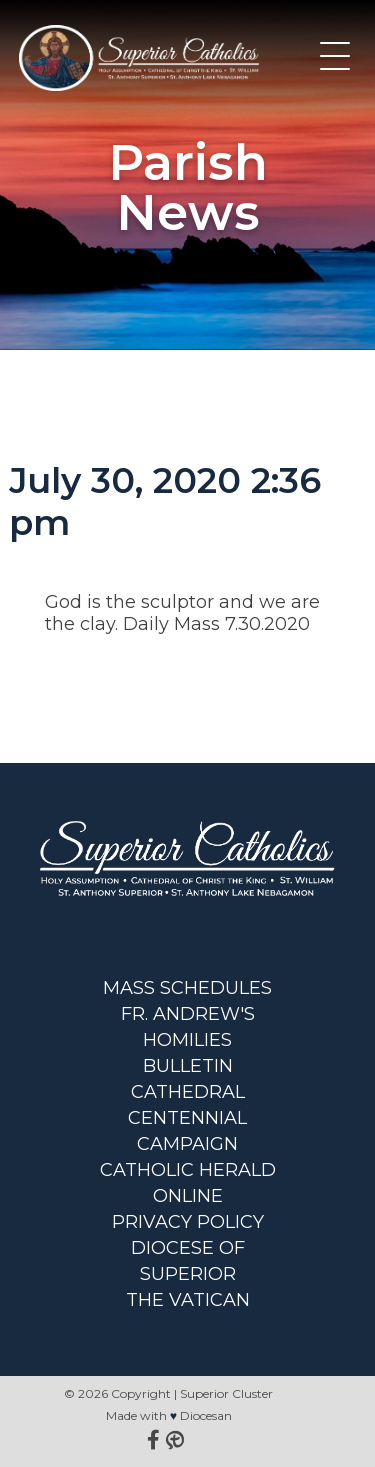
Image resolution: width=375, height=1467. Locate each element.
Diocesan (206, 1415)
